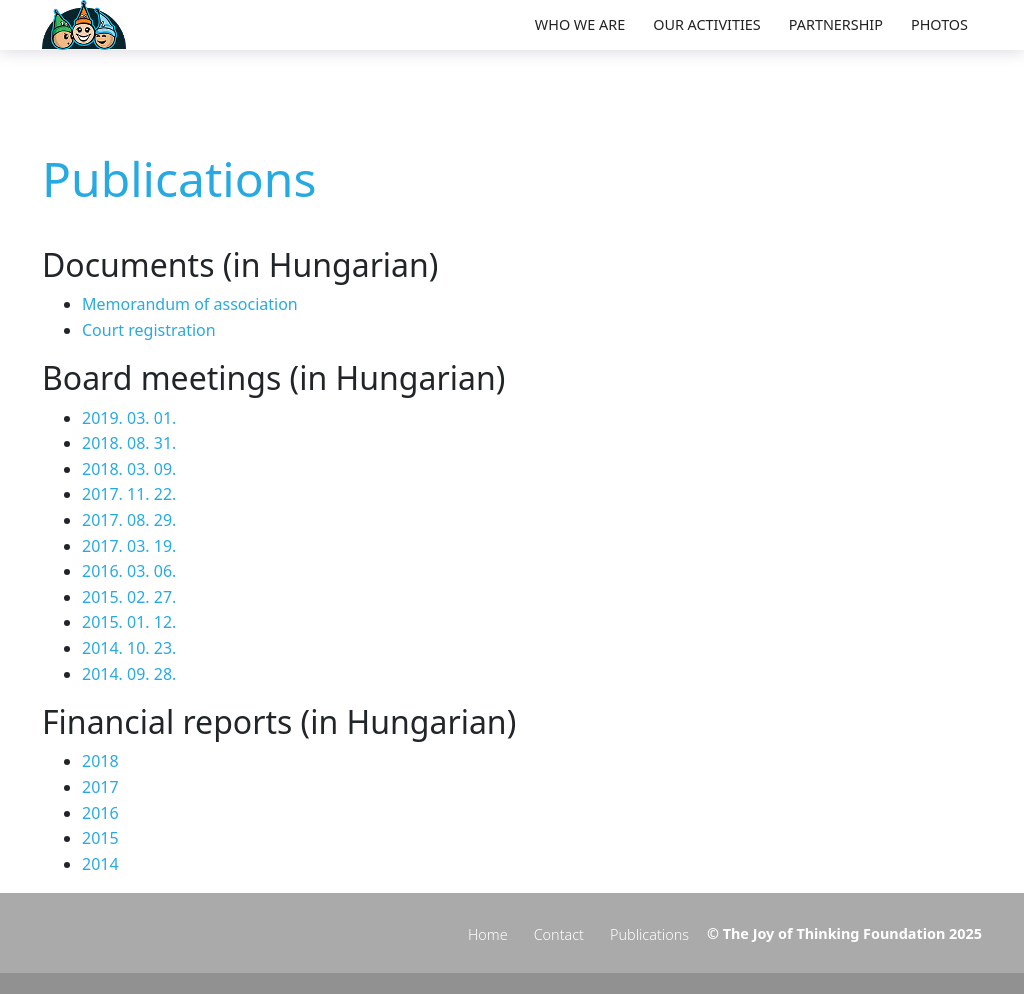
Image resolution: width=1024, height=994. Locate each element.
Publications (649, 934)
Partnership (836, 24)
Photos (939, 24)
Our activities (707, 24)
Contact (559, 934)
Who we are (580, 24)
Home (488, 934)
